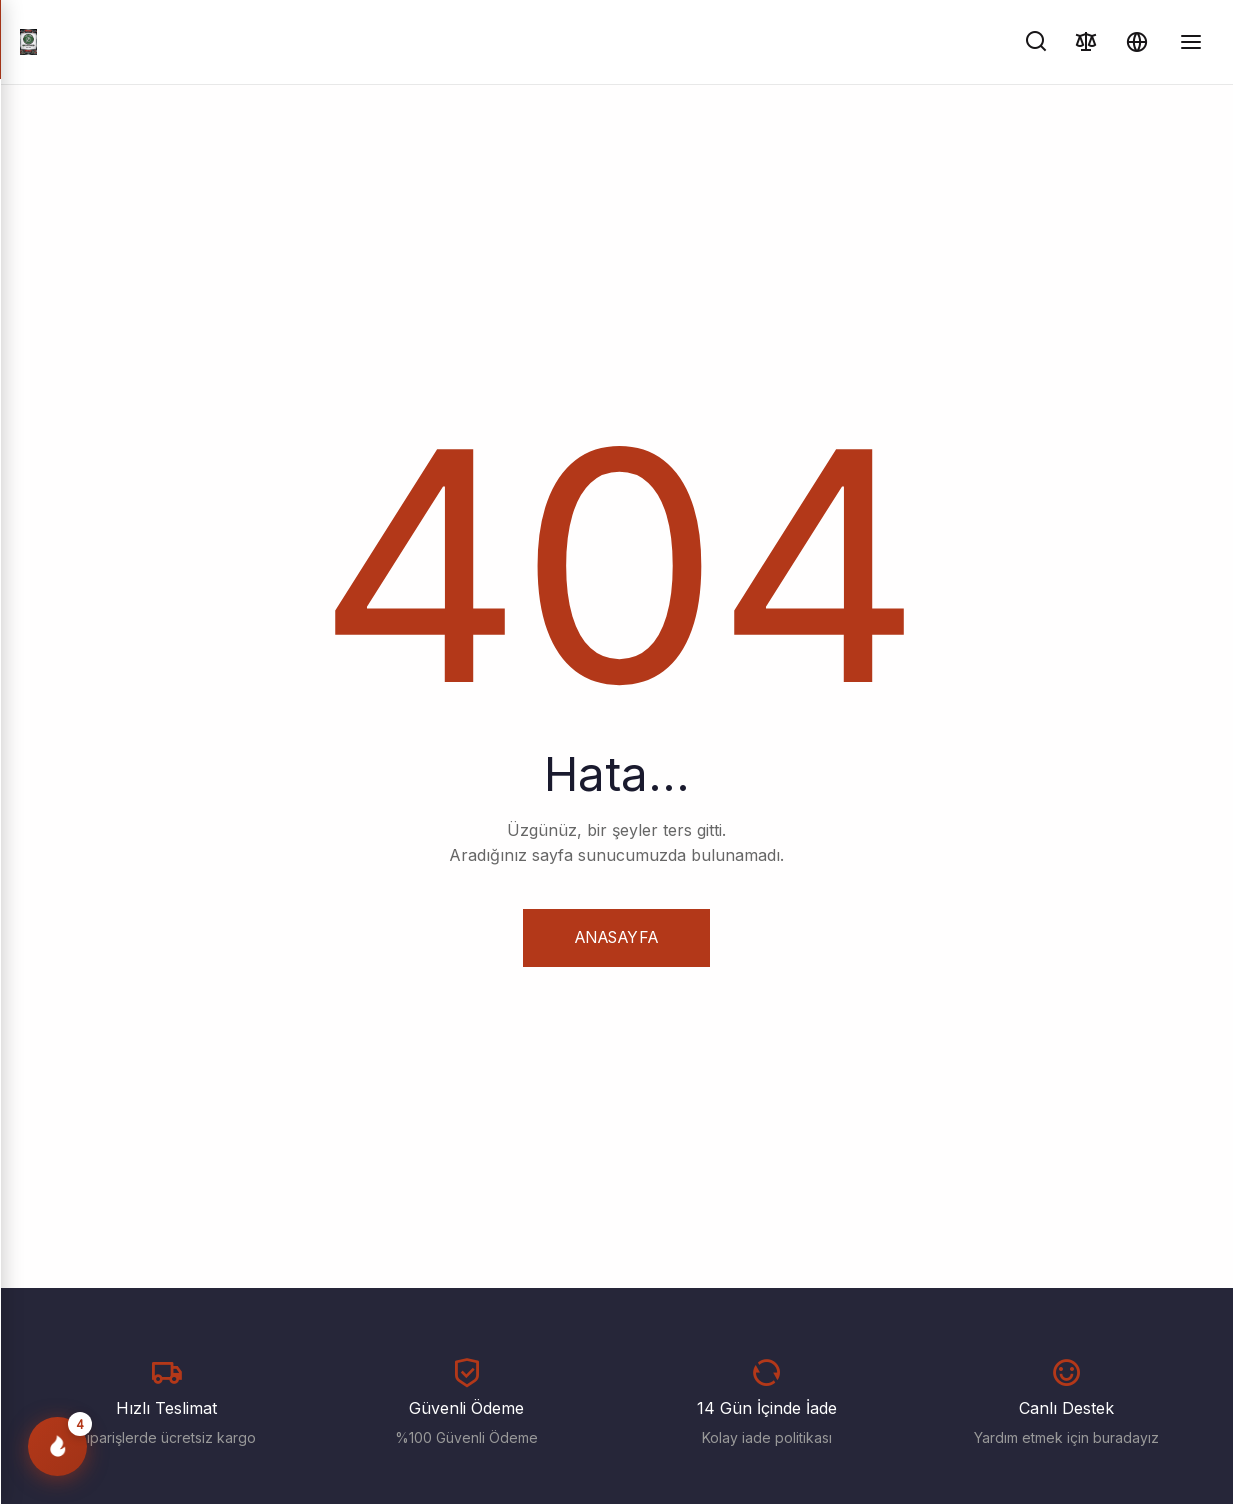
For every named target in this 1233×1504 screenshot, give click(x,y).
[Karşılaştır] (1086, 41)
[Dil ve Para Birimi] (1136, 41)
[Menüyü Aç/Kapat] (1191, 42)
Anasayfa (616, 937)
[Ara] (1036, 41)
